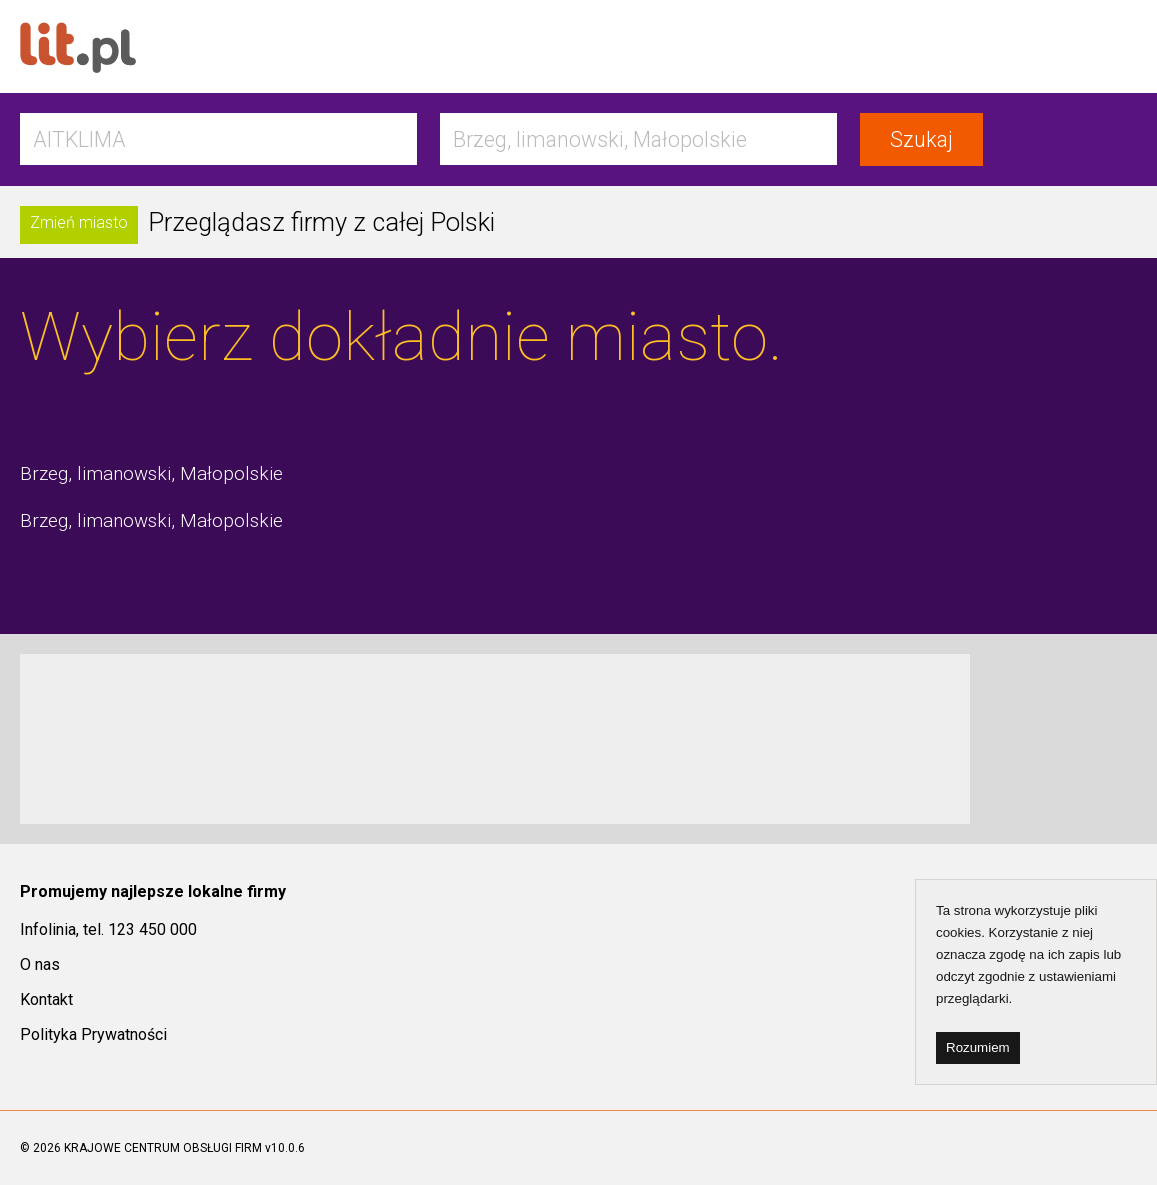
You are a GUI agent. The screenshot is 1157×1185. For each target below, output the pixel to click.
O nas (40, 964)
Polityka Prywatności (93, 1034)
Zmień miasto (79, 222)
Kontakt (46, 999)
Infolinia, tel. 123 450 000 (108, 929)
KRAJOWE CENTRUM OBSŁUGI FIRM (163, 1148)
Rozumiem (978, 1047)
